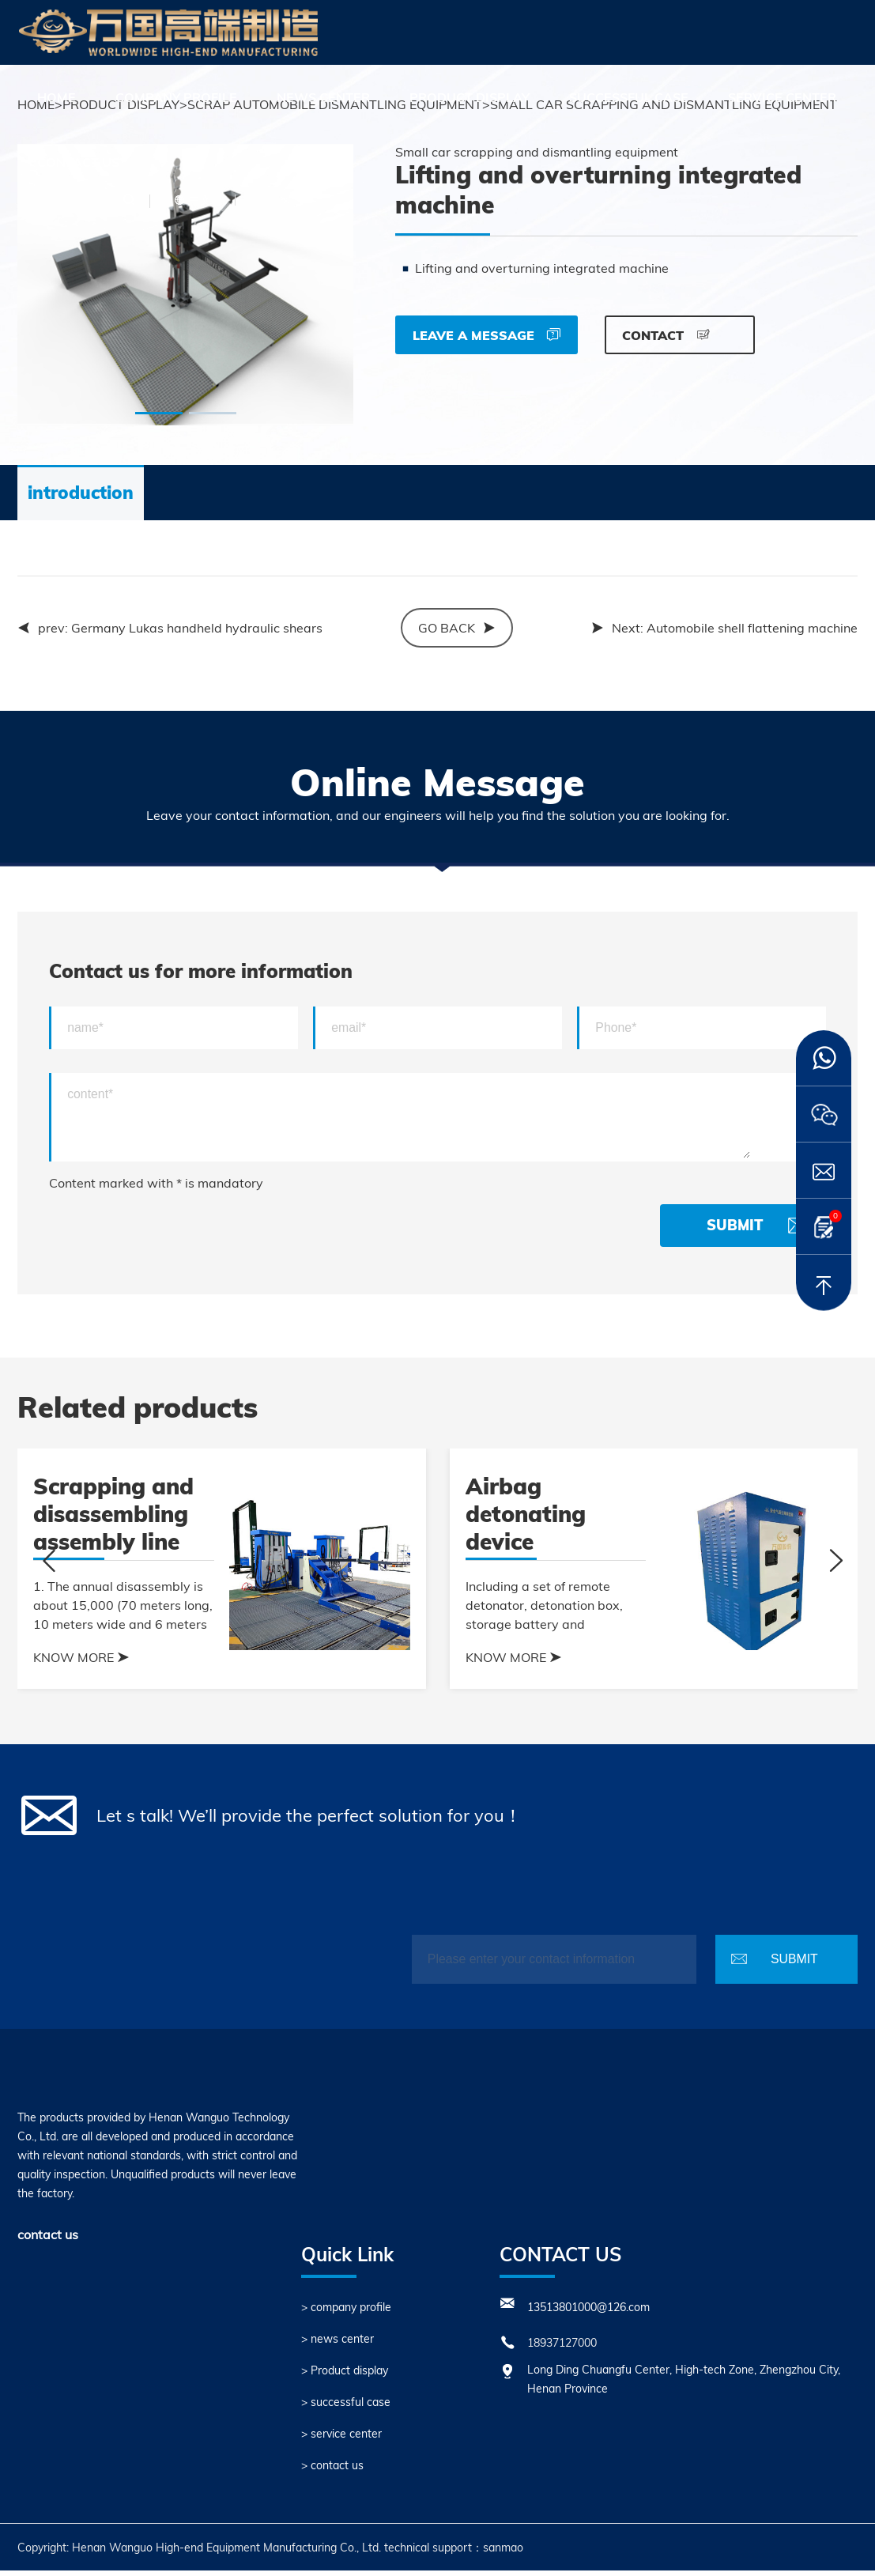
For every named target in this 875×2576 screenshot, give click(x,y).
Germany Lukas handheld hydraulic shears (196, 633)
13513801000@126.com (588, 2313)
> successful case (345, 2407)
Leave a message (486, 335)
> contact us (332, 2471)
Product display (469, 97)
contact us (78, 162)
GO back (457, 633)
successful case (628, 97)
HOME (56, 97)
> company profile (346, 2313)
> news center (337, 2344)
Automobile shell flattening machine (752, 633)
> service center (341, 2439)
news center (323, 97)
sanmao (503, 2553)
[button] (159, 418)
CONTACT (666, 335)
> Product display (344, 2376)
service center (782, 97)
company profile (176, 97)
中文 (200, 200)
